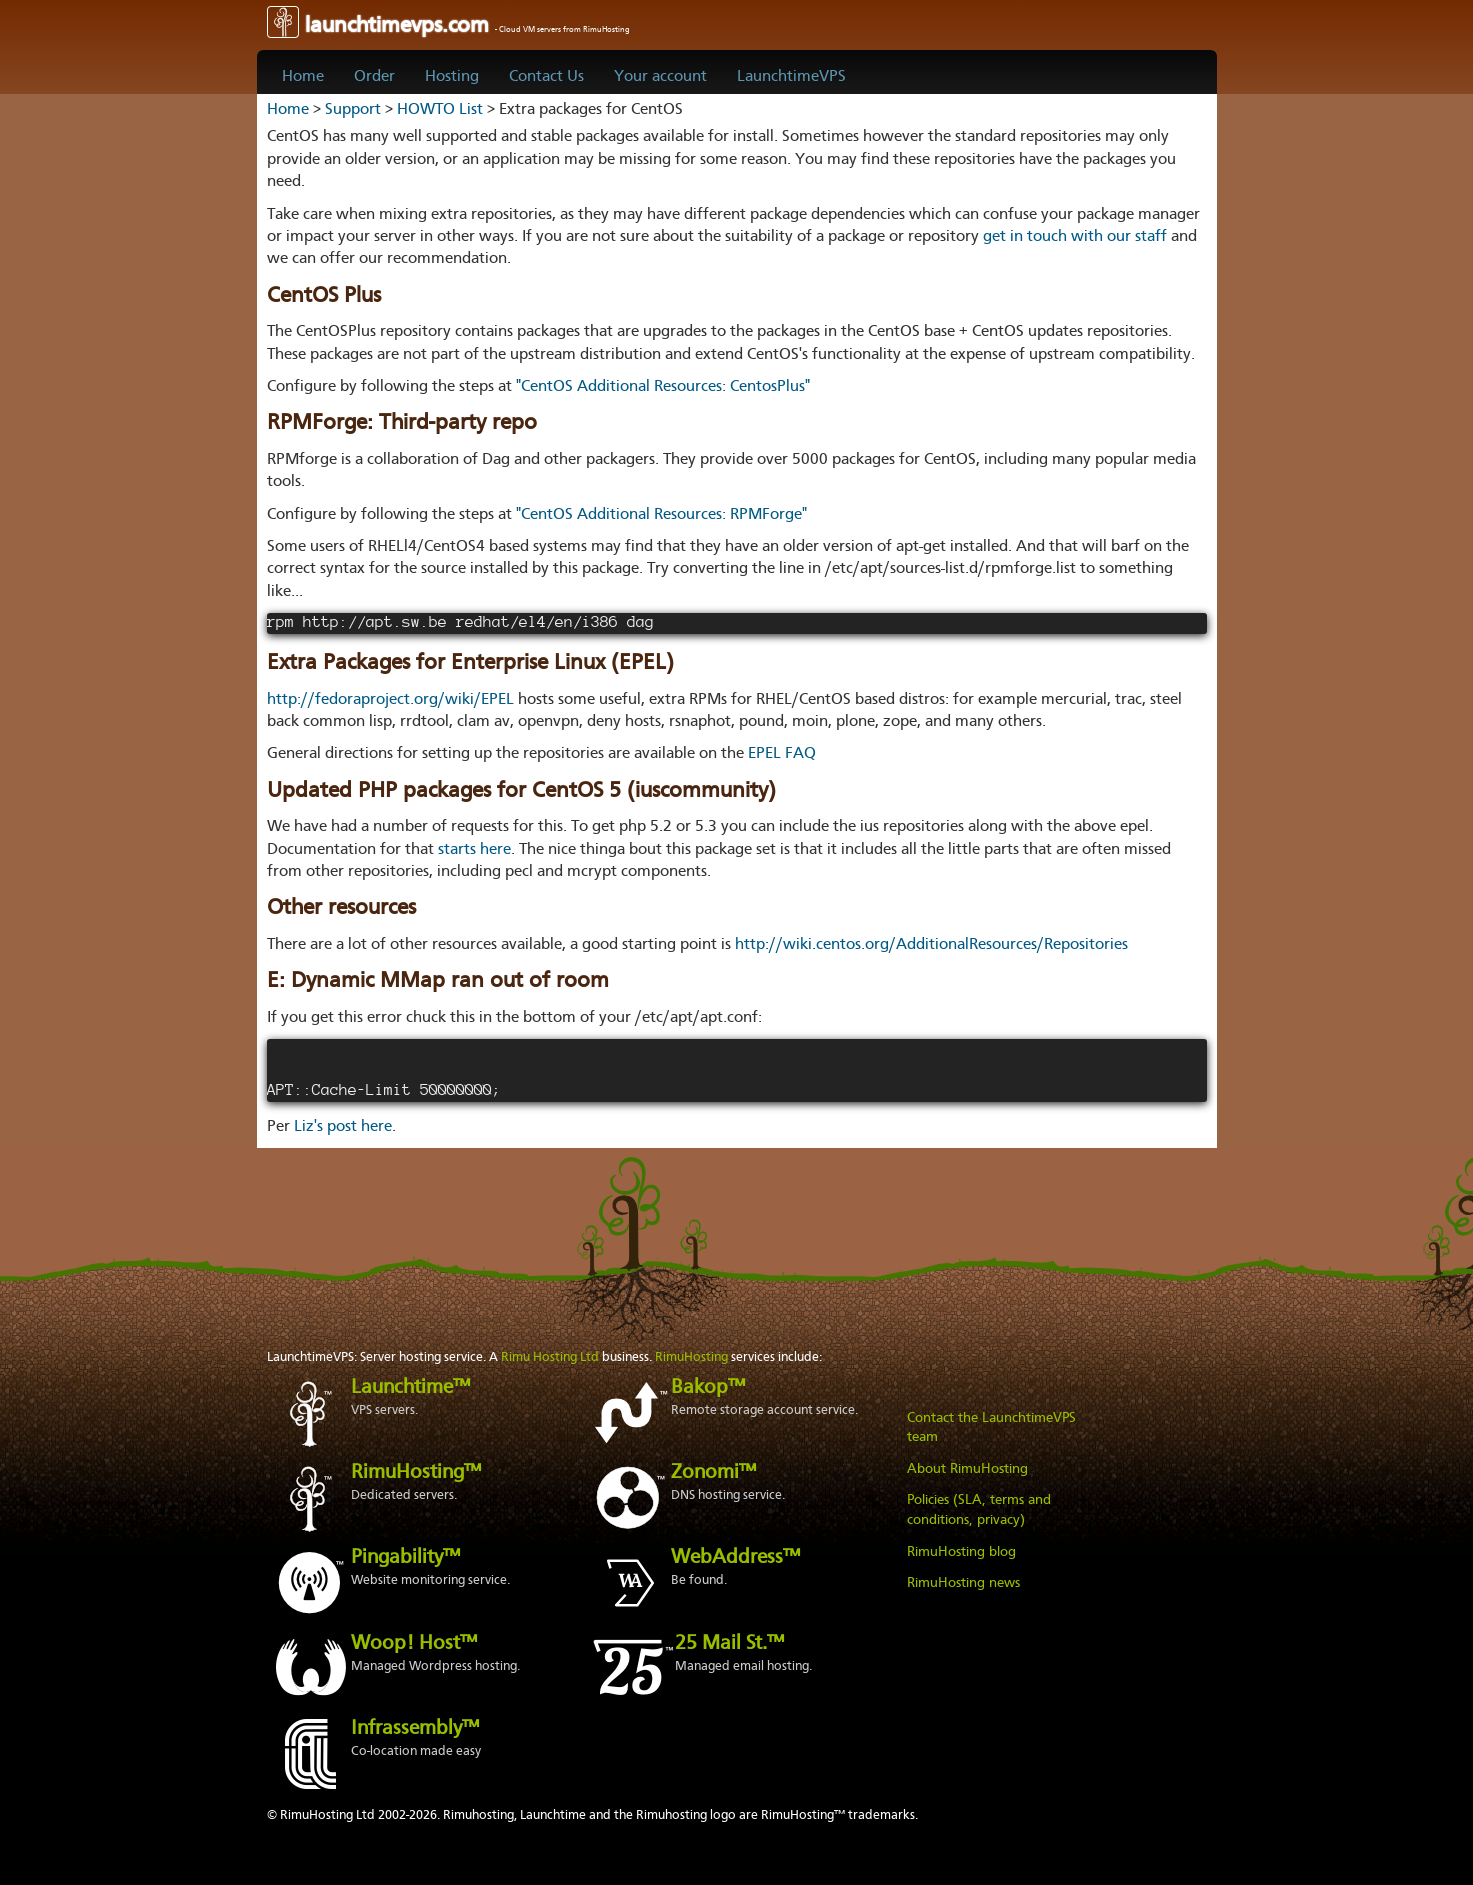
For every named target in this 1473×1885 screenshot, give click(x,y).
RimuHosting (691, 1357)
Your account (660, 77)
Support (353, 110)
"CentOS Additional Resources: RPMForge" (661, 515)
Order (374, 77)
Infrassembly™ (415, 1729)
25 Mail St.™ (729, 1644)
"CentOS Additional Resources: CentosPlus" (663, 387)
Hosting (452, 77)
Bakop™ (708, 1388)
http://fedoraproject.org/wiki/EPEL (390, 700)
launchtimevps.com (448, 26)
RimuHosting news (963, 1583)
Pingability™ (405, 1558)
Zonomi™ (713, 1473)
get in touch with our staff (1075, 237)
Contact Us (546, 77)
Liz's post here (343, 1127)
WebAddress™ (735, 1558)
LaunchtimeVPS (791, 77)
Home (303, 77)
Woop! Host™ (414, 1644)
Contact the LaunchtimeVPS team (991, 1428)
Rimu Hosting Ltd (550, 1357)
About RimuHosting (967, 1469)
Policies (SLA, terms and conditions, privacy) (979, 1510)
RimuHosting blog (961, 1552)
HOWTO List (440, 110)
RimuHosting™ (416, 1473)
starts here (474, 850)
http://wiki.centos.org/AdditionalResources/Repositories (931, 945)
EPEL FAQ (782, 754)
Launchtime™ (410, 1388)
